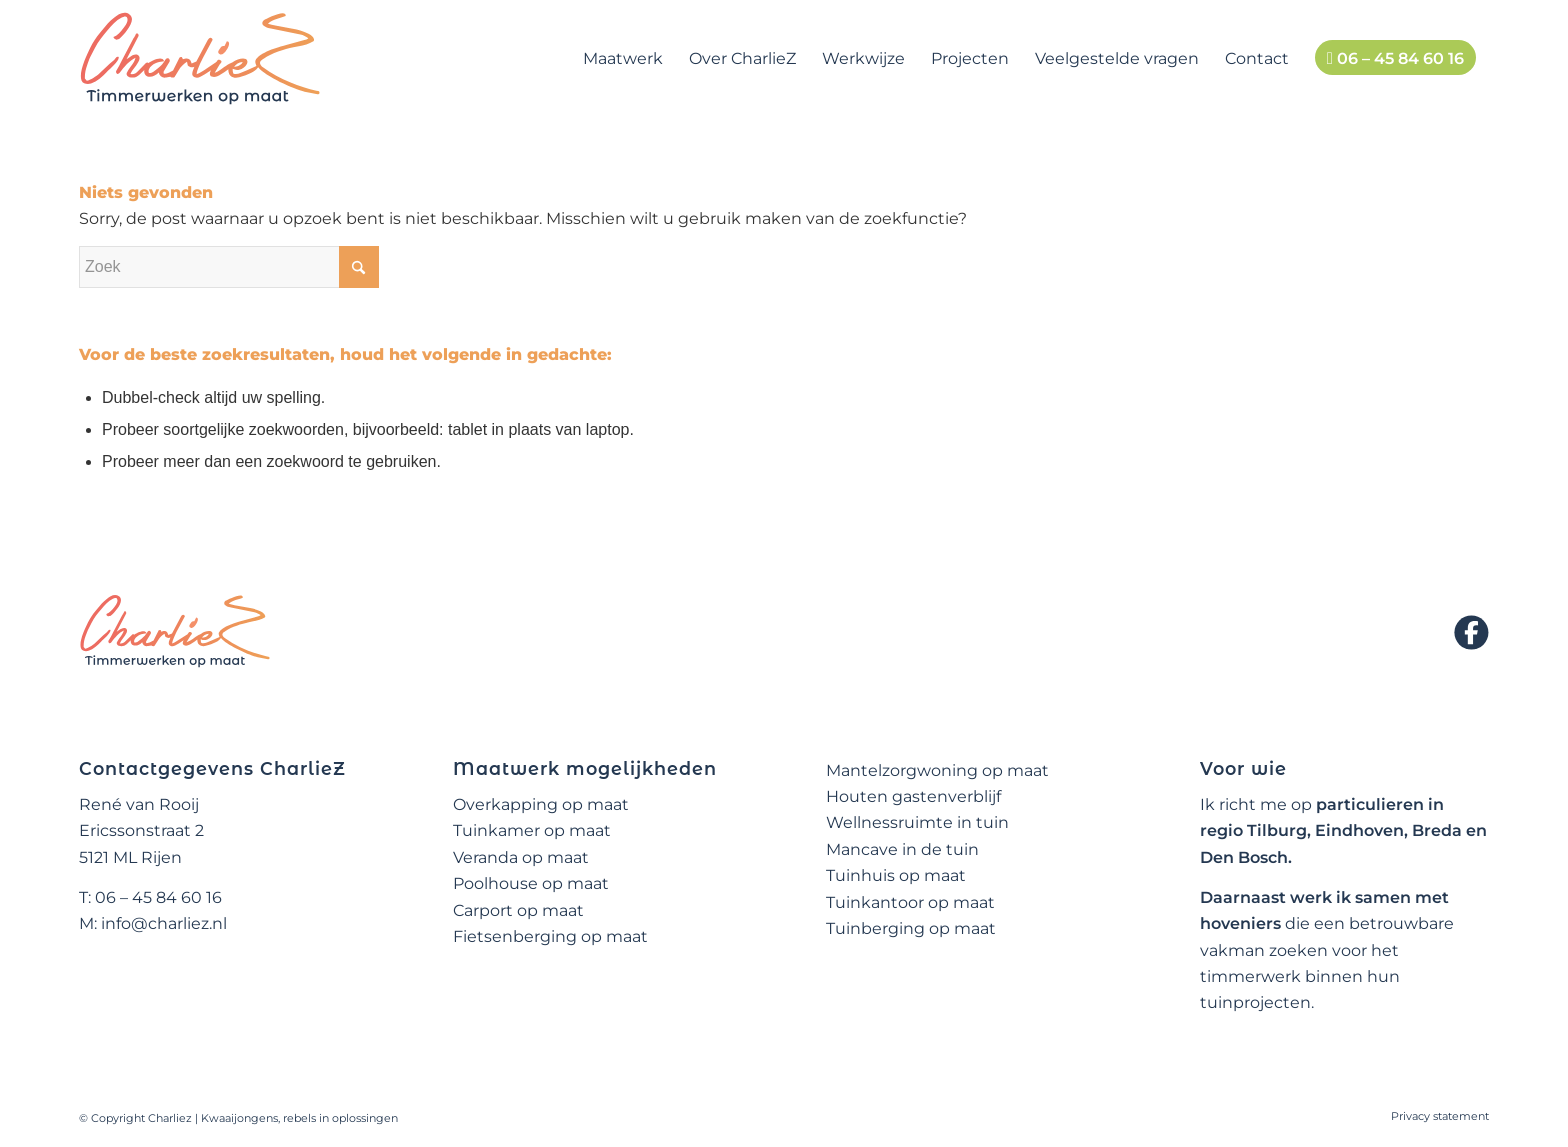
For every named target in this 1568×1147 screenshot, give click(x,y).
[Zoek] (229, 267)
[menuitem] (623, 59)
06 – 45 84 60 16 (158, 897)
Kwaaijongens (239, 1118)
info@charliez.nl (164, 923)
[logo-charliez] (201, 59)
